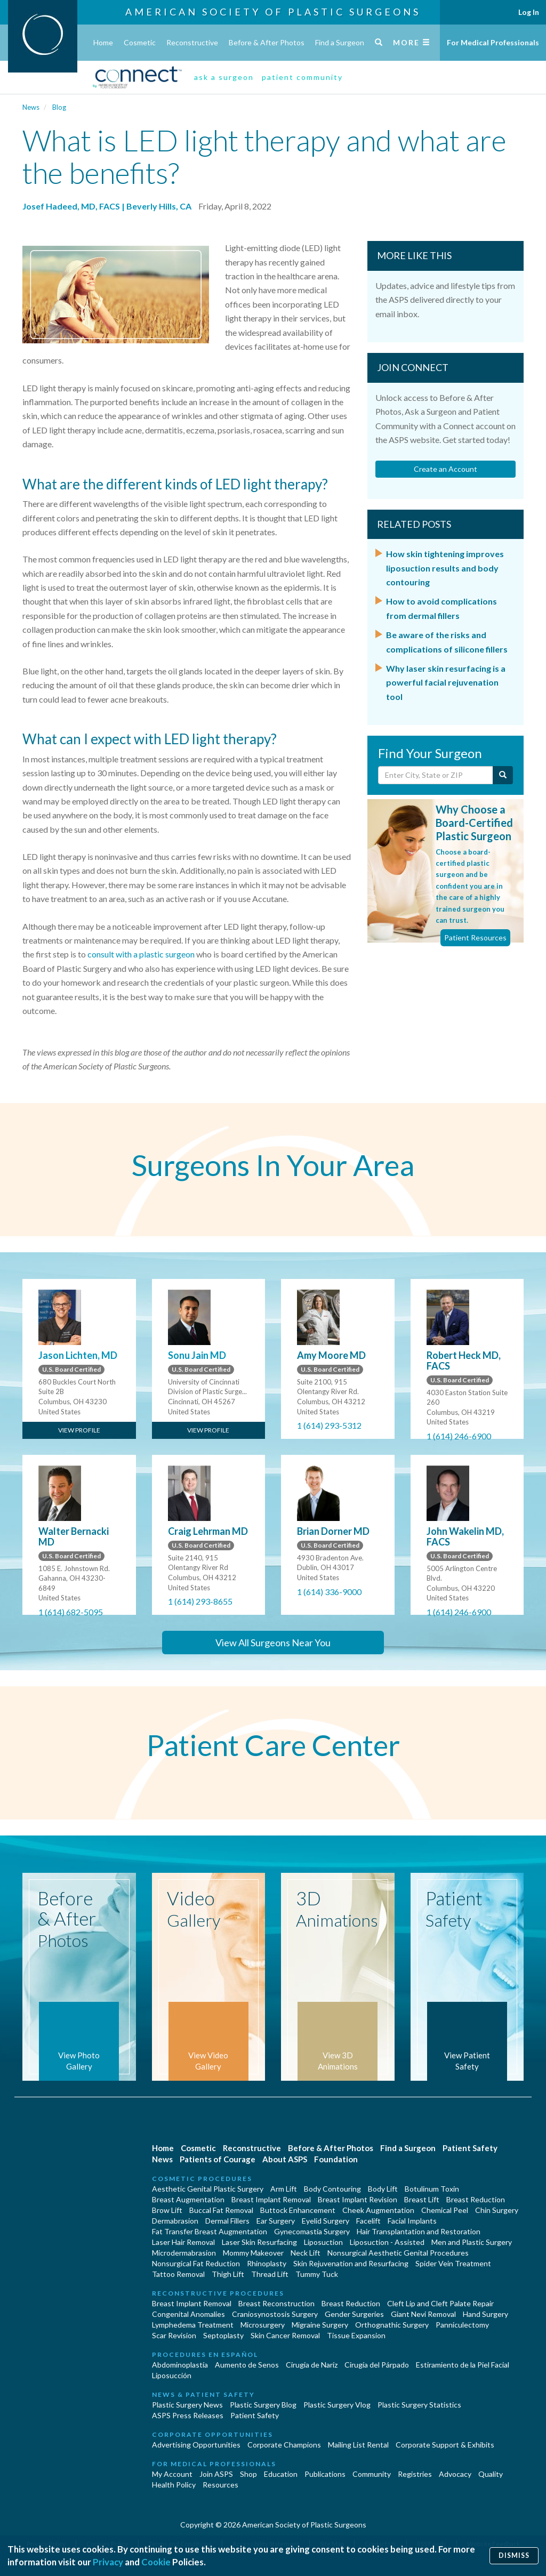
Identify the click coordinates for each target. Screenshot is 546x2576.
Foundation (336, 2159)
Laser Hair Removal (183, 2242)
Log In (528, 12)
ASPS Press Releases (187, 2415)
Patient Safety (470, 2148)
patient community (302, 77)
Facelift (368, 2220)
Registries (415, 2473)
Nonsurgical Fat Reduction (196, 2263)
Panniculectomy (462, 2324)
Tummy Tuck (316, 2274)
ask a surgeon (224, 77)
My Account (172, 2473)
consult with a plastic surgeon (141, 954)
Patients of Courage (217, 2159)
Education (281, 2473)
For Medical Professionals (493, 42)
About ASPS (284, 2159)
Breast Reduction (475, 2199)
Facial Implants (412, 2220)
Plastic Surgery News (187, 2404)
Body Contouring (332, 2188)
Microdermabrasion (184, 2252)
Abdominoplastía (180, 2364)
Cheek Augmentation (378, 2210)
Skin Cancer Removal (285, 2335)
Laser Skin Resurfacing (259, 2242)
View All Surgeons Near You (273, 1642)
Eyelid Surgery (325, 2220)
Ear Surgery (275, 2220)
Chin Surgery (496, 2210)
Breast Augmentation (188, 2199)
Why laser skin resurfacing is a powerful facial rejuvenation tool (445, 682)
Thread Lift (269, 2274)
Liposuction (323, 2242)
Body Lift (383, 2188)
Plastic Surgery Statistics (419, 2404)
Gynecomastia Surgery (312, 2231)
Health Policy (174, 2484)
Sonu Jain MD (197, 1355)
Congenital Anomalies (188, 2314)
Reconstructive (192, 42)
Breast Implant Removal (271, 2199)
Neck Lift (305, 2252)
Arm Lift (283, 2188)
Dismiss (514, 2555)
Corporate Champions (284, 2444)
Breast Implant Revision (357, 2199)
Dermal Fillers (227, 2220)
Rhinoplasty (266, 2263)
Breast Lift (421, 2199)
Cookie (156, 2561)
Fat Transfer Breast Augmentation (209, 2231)
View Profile (79, 1430)
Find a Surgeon (339, 42)
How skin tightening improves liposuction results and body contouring (445, 568)
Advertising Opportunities (196, 2444)
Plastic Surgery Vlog (337, 2404)
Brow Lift (167, 2210)
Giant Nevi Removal (423, 2314)
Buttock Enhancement (297, 2210)
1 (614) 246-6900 (459, 1436)
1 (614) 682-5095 (70, 1612)
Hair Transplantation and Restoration (418, 2231)
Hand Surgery (485, 2314)
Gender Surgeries (354, 2314)
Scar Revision (174, 2335)
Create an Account (445, 468)
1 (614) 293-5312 (329, 1425)
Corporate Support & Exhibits (445, 2444)
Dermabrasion (175, 2220)
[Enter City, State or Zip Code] (435, 775)
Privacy (108, 2561)
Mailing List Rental (358, 2444)
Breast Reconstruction (276, 2303)
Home (103, 42)
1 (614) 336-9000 (329, 1592)
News (30, 107)
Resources (220, 2484)
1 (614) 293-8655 (200, 1601)
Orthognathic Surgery (392, 2324)
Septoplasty (223, 2335)
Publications (325, 2473)
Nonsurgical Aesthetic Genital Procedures (398, 2252)
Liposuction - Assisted (387, 2242)
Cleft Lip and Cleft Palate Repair (440, 2303)
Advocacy (455, 2473)
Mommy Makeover (253, 2252)
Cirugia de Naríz (312, 2364)
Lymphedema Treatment (193, 2324)
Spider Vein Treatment (453, 2263)
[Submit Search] (503, 775)
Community (371, 2473)
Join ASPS (216, 2473)
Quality (490, 2473)
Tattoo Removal (178, 2274)
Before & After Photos (266, 42)
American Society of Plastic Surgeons (273, 12)
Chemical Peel (444, 2210)
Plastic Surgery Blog (263, 2404)
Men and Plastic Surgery (471, 2242)
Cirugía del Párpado (376, 2364)
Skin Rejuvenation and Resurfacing (350, 2263)
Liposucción (171, 2375)
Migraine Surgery (320, 2324)
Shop (248, 2473)
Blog (59, 107)
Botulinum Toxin (432, 2188)
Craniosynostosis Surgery (275, 2314)
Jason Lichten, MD (77, 1355)
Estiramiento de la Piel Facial (462, 2364)
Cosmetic (140, 42)
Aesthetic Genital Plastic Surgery (207, 2188)
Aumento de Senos (247, 2364)
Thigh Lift (228, 2274)
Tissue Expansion (356, 2335)
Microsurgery (262, 2324)
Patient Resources (475, 937)
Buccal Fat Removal (221, 2210)
